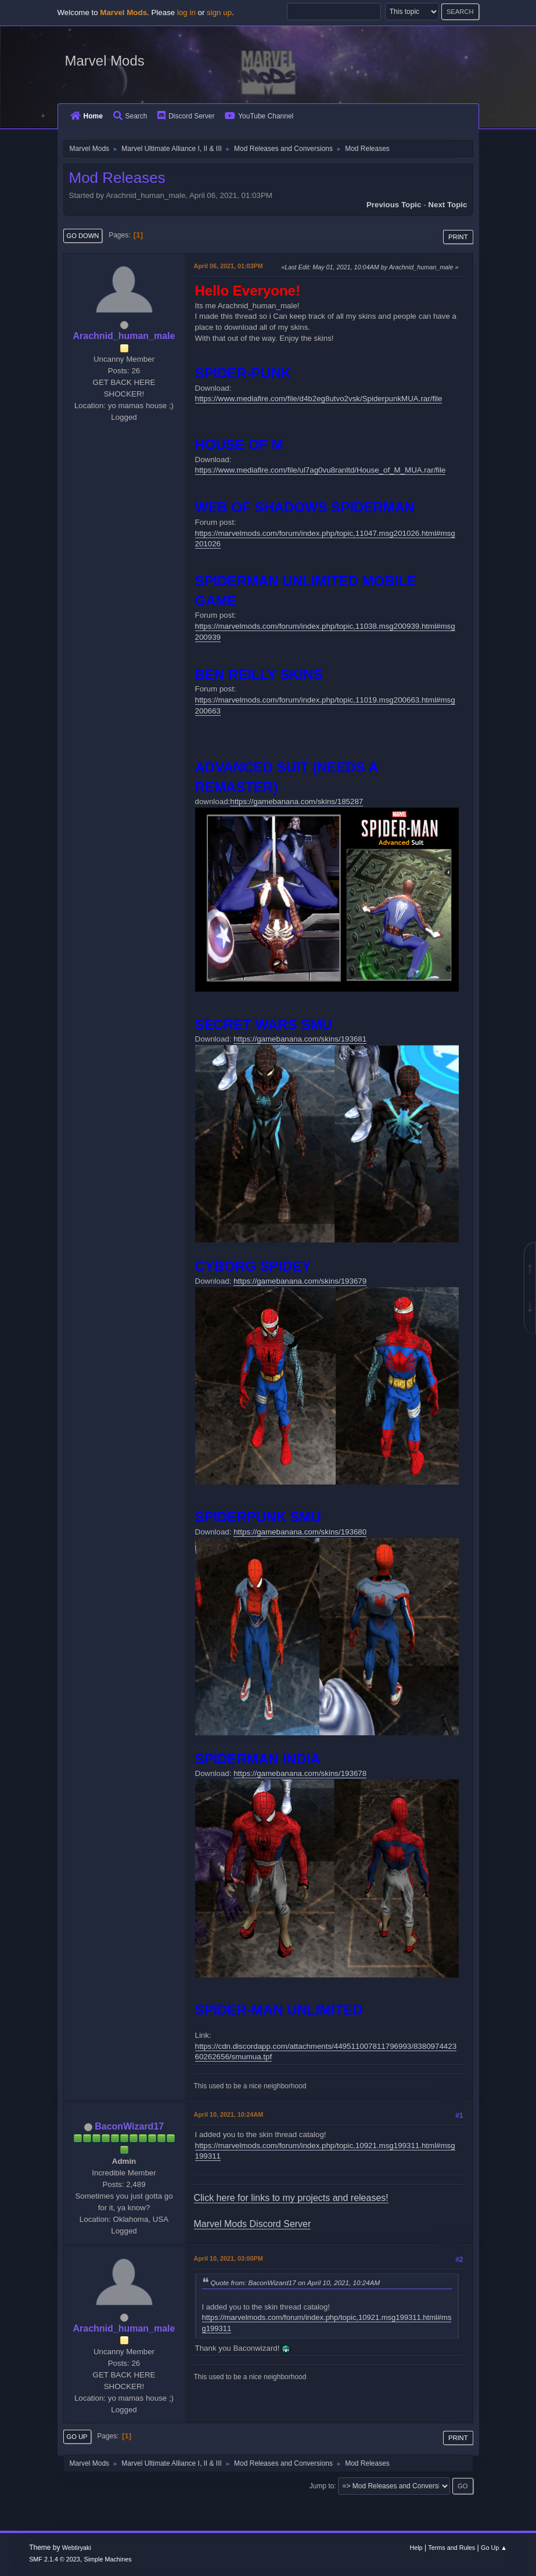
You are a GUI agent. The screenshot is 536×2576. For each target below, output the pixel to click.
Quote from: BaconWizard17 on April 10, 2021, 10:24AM (295, 2282)
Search (130, 116)
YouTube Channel (259, 116)
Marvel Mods (105, 61)
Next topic (447, 204)
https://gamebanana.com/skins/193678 (299, 1773)
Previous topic (394, 204)
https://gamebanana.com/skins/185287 (296, 801)
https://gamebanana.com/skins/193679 (299, 1281)
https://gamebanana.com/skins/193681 (299, 1039)
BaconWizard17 (129, 2126)
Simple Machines (107, 2559)
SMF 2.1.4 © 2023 (54, 2559)
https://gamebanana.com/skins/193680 (299, 1531)
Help (415, 2547)
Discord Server (185, 116)
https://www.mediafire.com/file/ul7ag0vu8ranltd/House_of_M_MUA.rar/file (320, 470)
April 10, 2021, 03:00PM (228, 2258)
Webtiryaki (76, 2547)
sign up (219, 12)
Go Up (77, 2436)
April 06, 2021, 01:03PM (228, 265)
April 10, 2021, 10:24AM (229, 2114)
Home (86, 116)
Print (458, 236)
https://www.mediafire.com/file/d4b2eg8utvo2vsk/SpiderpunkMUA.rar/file (319, 398)
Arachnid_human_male (124, 336)
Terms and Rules (451, 2547)
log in (186, 12)
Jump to (322, 2486)
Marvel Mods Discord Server (252, 2224)
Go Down (83, 235)
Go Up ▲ (494, 2547)
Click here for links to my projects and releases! (291, 2198)
